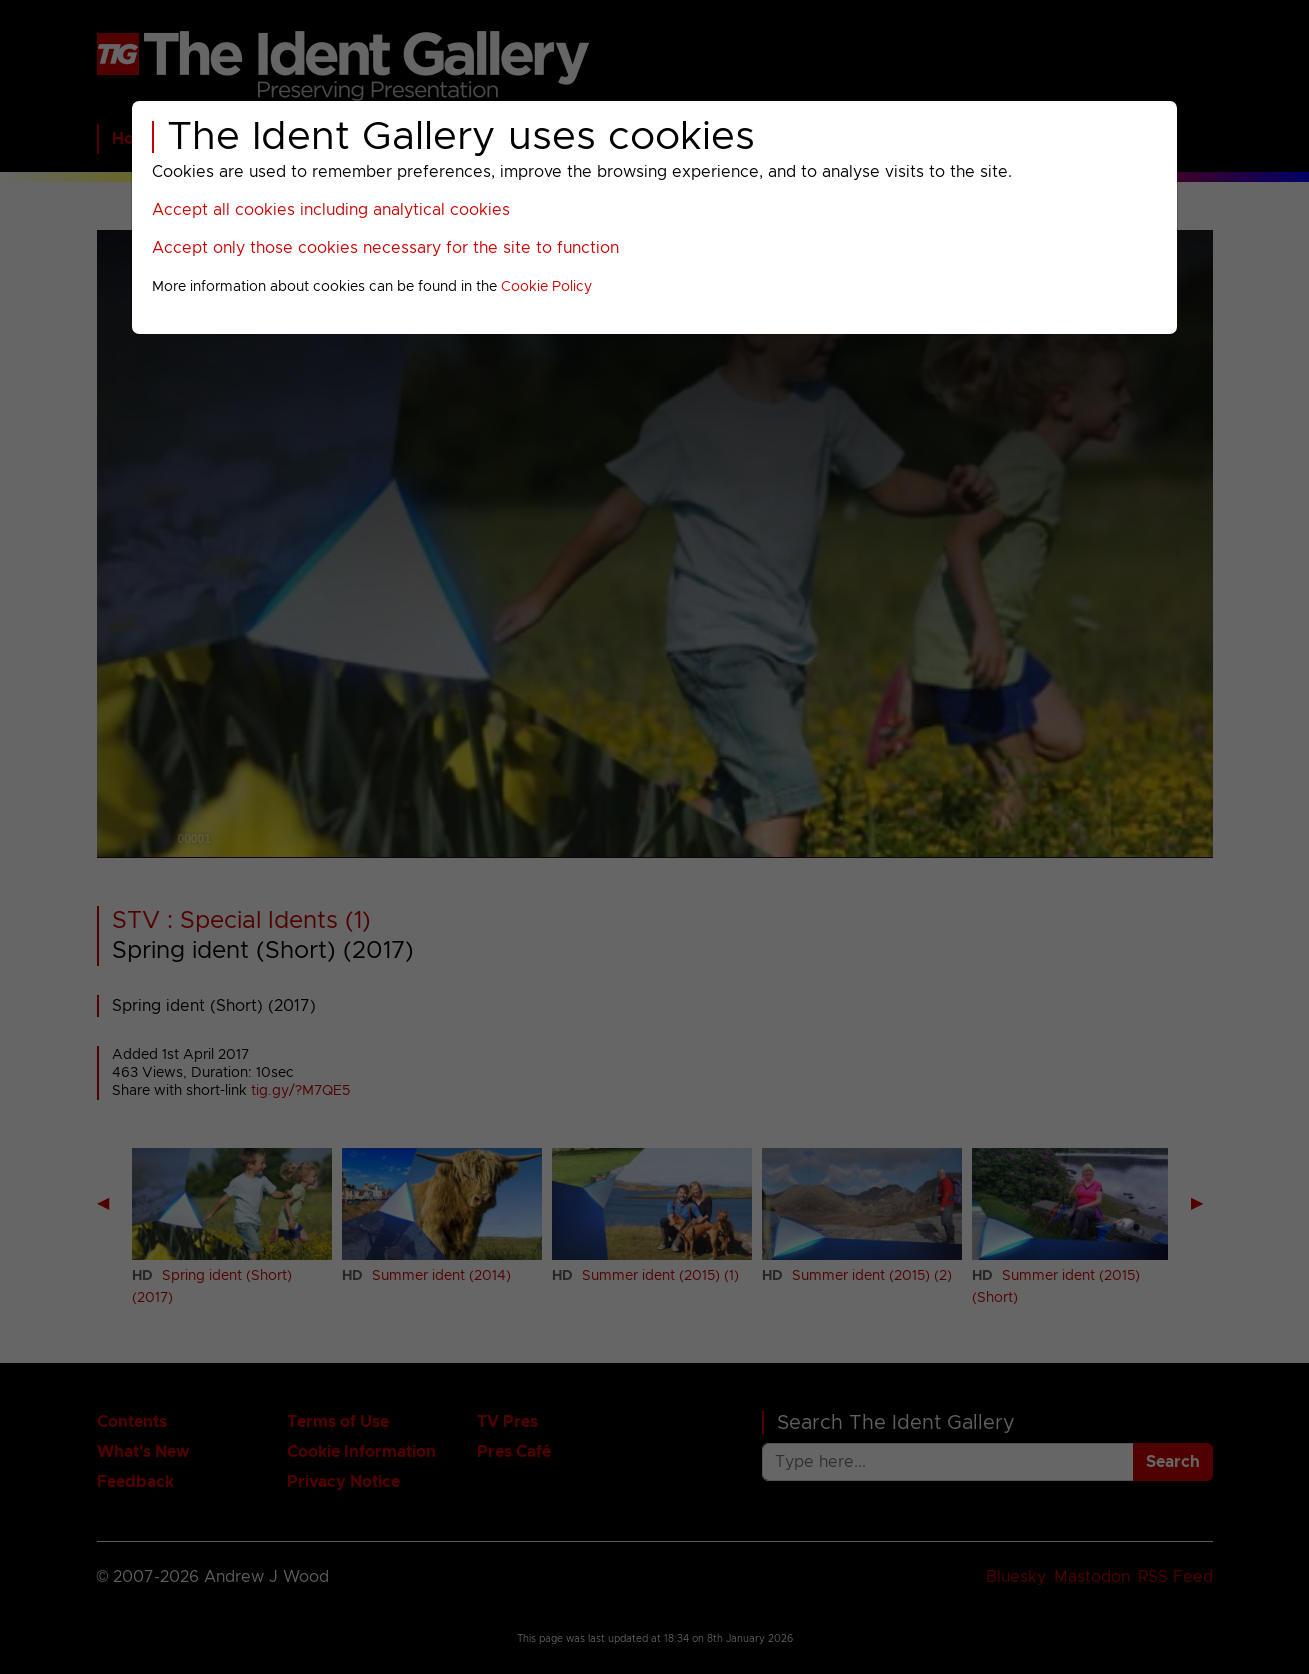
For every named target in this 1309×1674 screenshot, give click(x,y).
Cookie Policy (546, 287)
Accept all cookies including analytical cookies (331, 210)
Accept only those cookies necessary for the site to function (385, 248)
